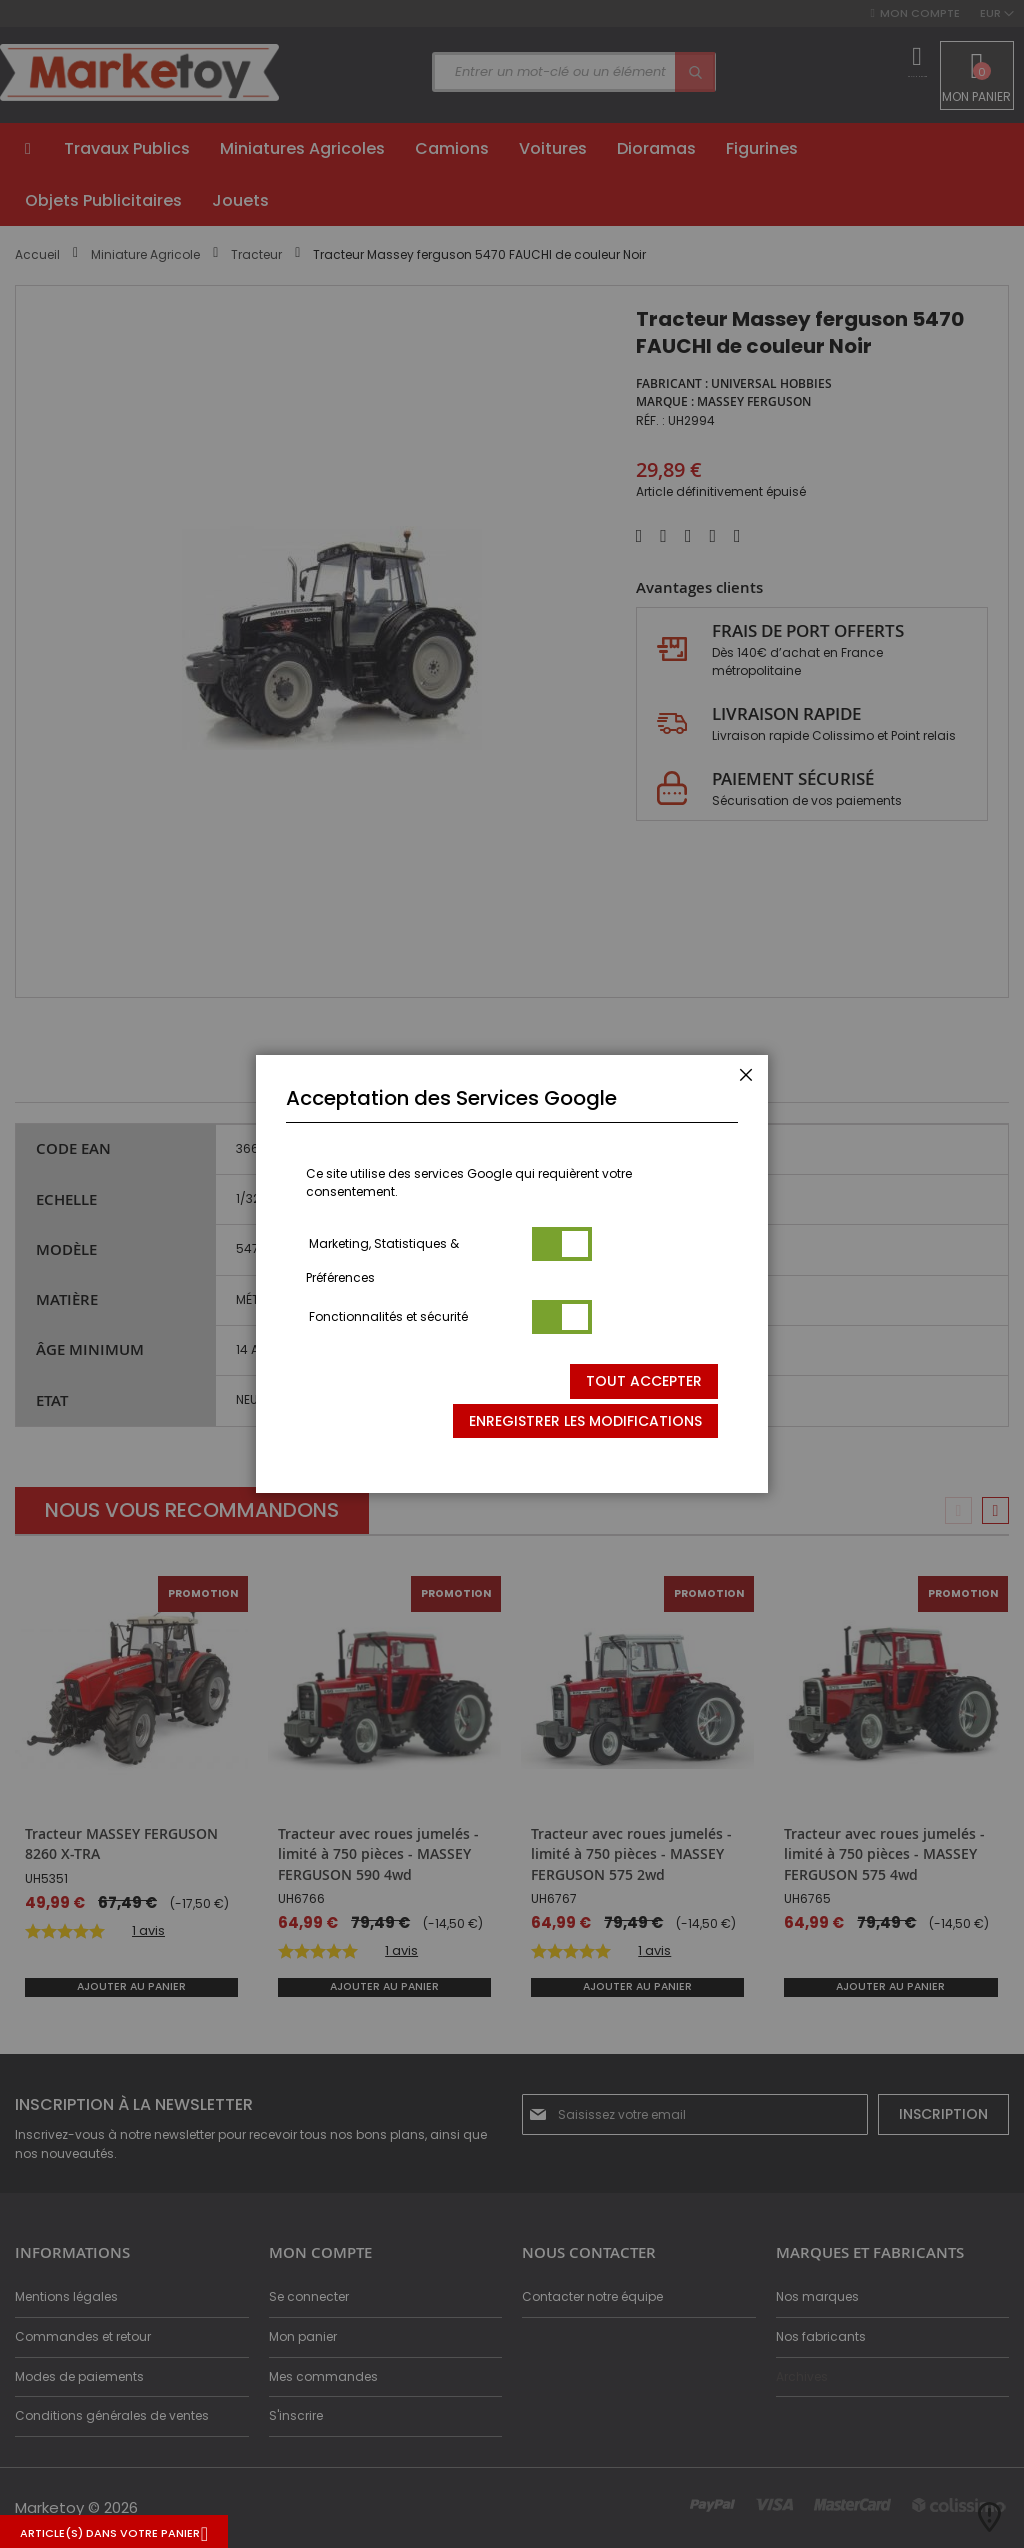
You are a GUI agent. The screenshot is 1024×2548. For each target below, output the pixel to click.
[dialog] (512, 1274)
